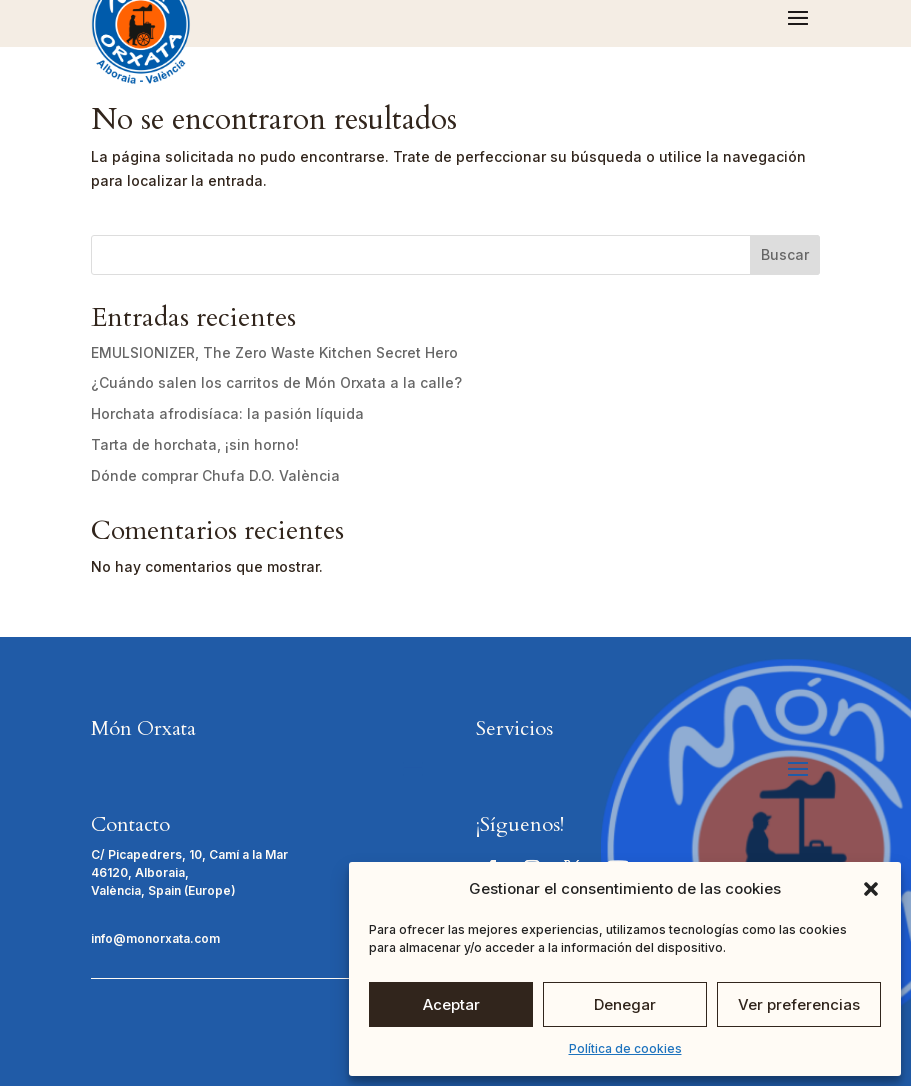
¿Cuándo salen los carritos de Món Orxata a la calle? (276, 382)
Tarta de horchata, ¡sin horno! (195, 444)
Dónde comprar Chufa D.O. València (215, 475)
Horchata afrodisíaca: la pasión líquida (227, 413)
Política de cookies (625, 1048)
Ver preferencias (799, 1004)
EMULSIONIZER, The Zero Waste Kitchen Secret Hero (274, 352)
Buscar (785, 254)
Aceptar (451, 1004)
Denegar (625, 1004)
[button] (871, 889)
